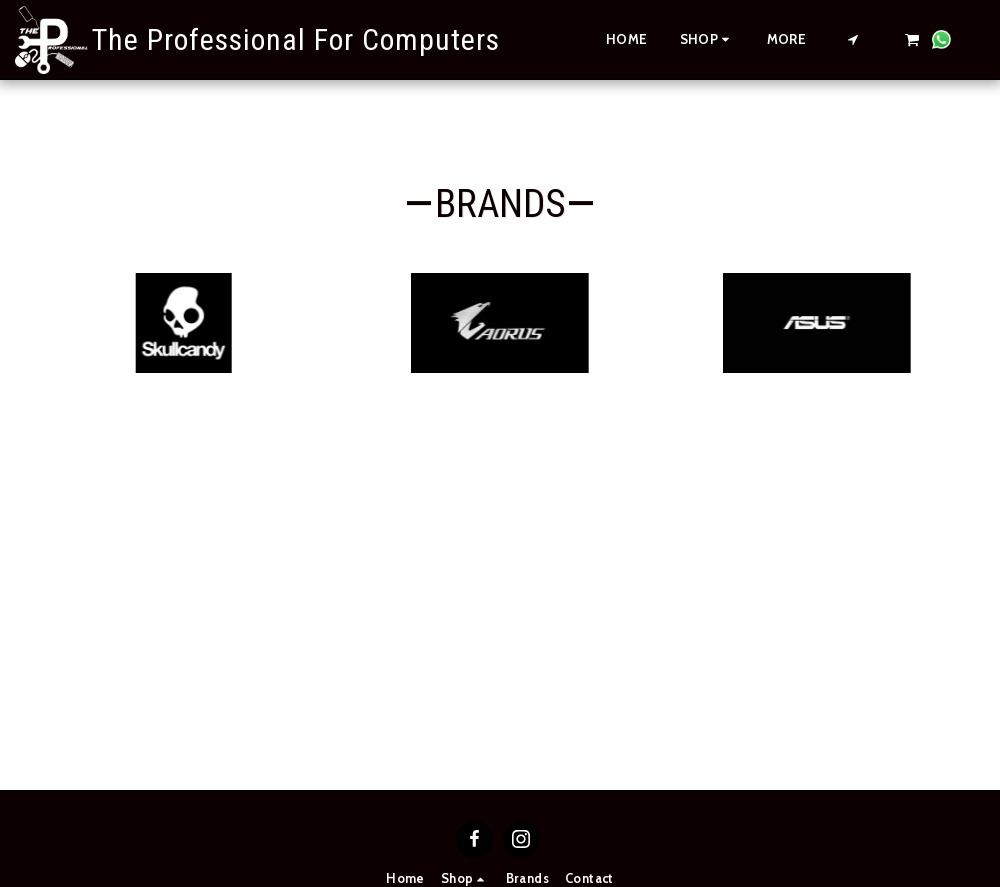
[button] (853, 39)
